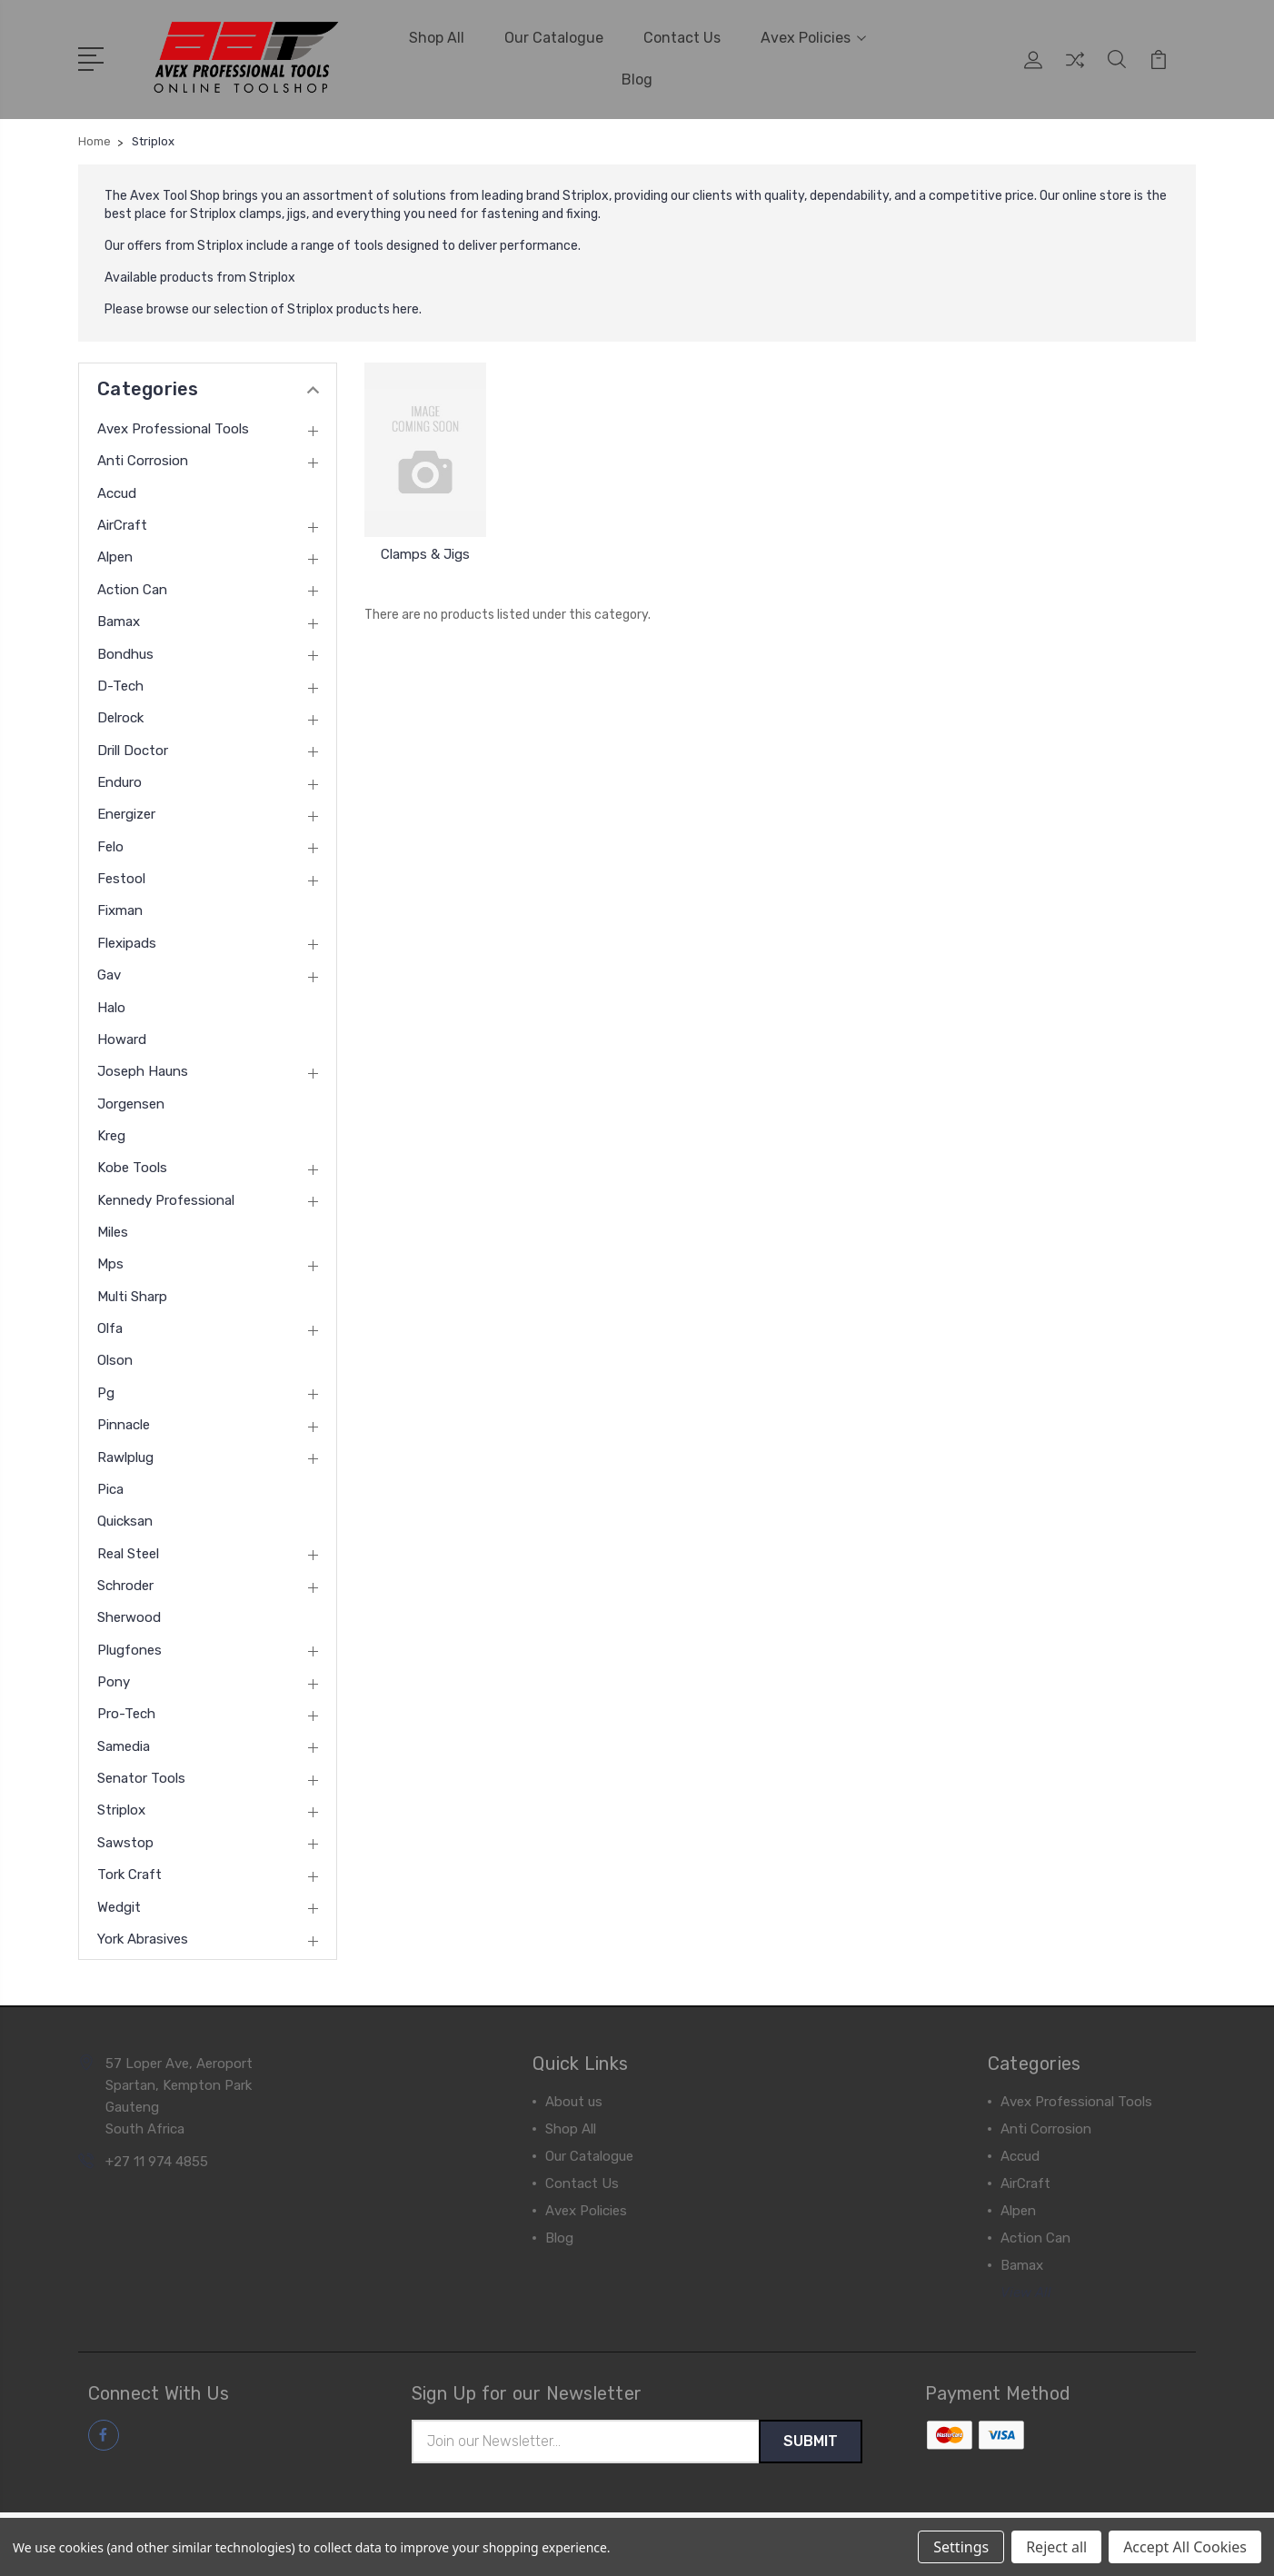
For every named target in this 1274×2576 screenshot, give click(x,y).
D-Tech (120, 684)
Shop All (436, 36)
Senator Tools (141, 1776)
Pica (110, 1487)
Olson (115, 1358)
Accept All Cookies (1185, 2547)
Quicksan (125, 1519)
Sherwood (129, 1615)
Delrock (120, 716)
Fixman (120, 908)
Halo (111, 1005)
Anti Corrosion (142, 459)
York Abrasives (142, 1937)
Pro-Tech (126, 1712)
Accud (116, 491)
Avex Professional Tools (173, 427)
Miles (112, 1230)
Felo (110, 845)
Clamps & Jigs (425, 552)
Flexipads (126, 941)
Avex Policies (813, 36)
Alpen (115, 555)
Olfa (110, 1326)
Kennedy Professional (165, 1198)
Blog (637, 78)
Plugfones (129, 1648)
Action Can (132, 588)
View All (1025, 2291)
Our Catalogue (553, 36)
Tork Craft (129, 1873)
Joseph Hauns (142, 1069)
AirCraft (122, 523)
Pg (105, 1391)
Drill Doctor (132, 749)
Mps (110, 1262)
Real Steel (128, 1552)
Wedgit (119, 1905)
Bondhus (125, 651)
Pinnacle (123, 1423)
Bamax (118, 620)
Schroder (125, 1584)
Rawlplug (125, 1455)
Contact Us (682, 36)
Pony (113, 1680)
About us (573, 2100)
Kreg (111, 1134)
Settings (961, 2547)
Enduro (119, 780)
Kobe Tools (132, 1166)
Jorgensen (130, 1102)
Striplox (121, 1808)
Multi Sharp (132, 1295)
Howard (121, 1037)
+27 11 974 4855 (156, 2160)
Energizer (126, 812)
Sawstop (125, 1841)
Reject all (1056, 2547)
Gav (109, 973)
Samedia (123, 1744)
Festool (121, 877)
